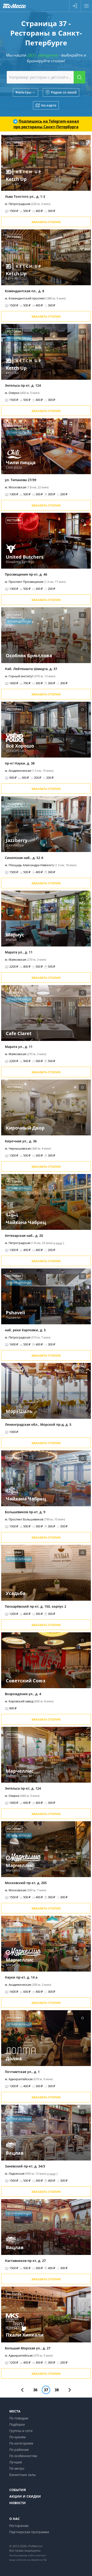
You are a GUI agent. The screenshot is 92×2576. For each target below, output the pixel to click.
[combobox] (46, 77)
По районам (19, 2449)
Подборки (17, 2424)
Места (14, 2411)
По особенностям (23, 2456)
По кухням (17, 2437)
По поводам (18, 2418)
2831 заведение (42, 55)
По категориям (21, 2443)
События (17, 2490)
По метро (16, 2468)
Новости (17, 2503)
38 (57, 2389)
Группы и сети (21, 2430)
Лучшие (15, 2462)
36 (35, 2389)
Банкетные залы (22, 2474)
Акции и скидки (25, 2496)
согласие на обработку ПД (31, 2559)
